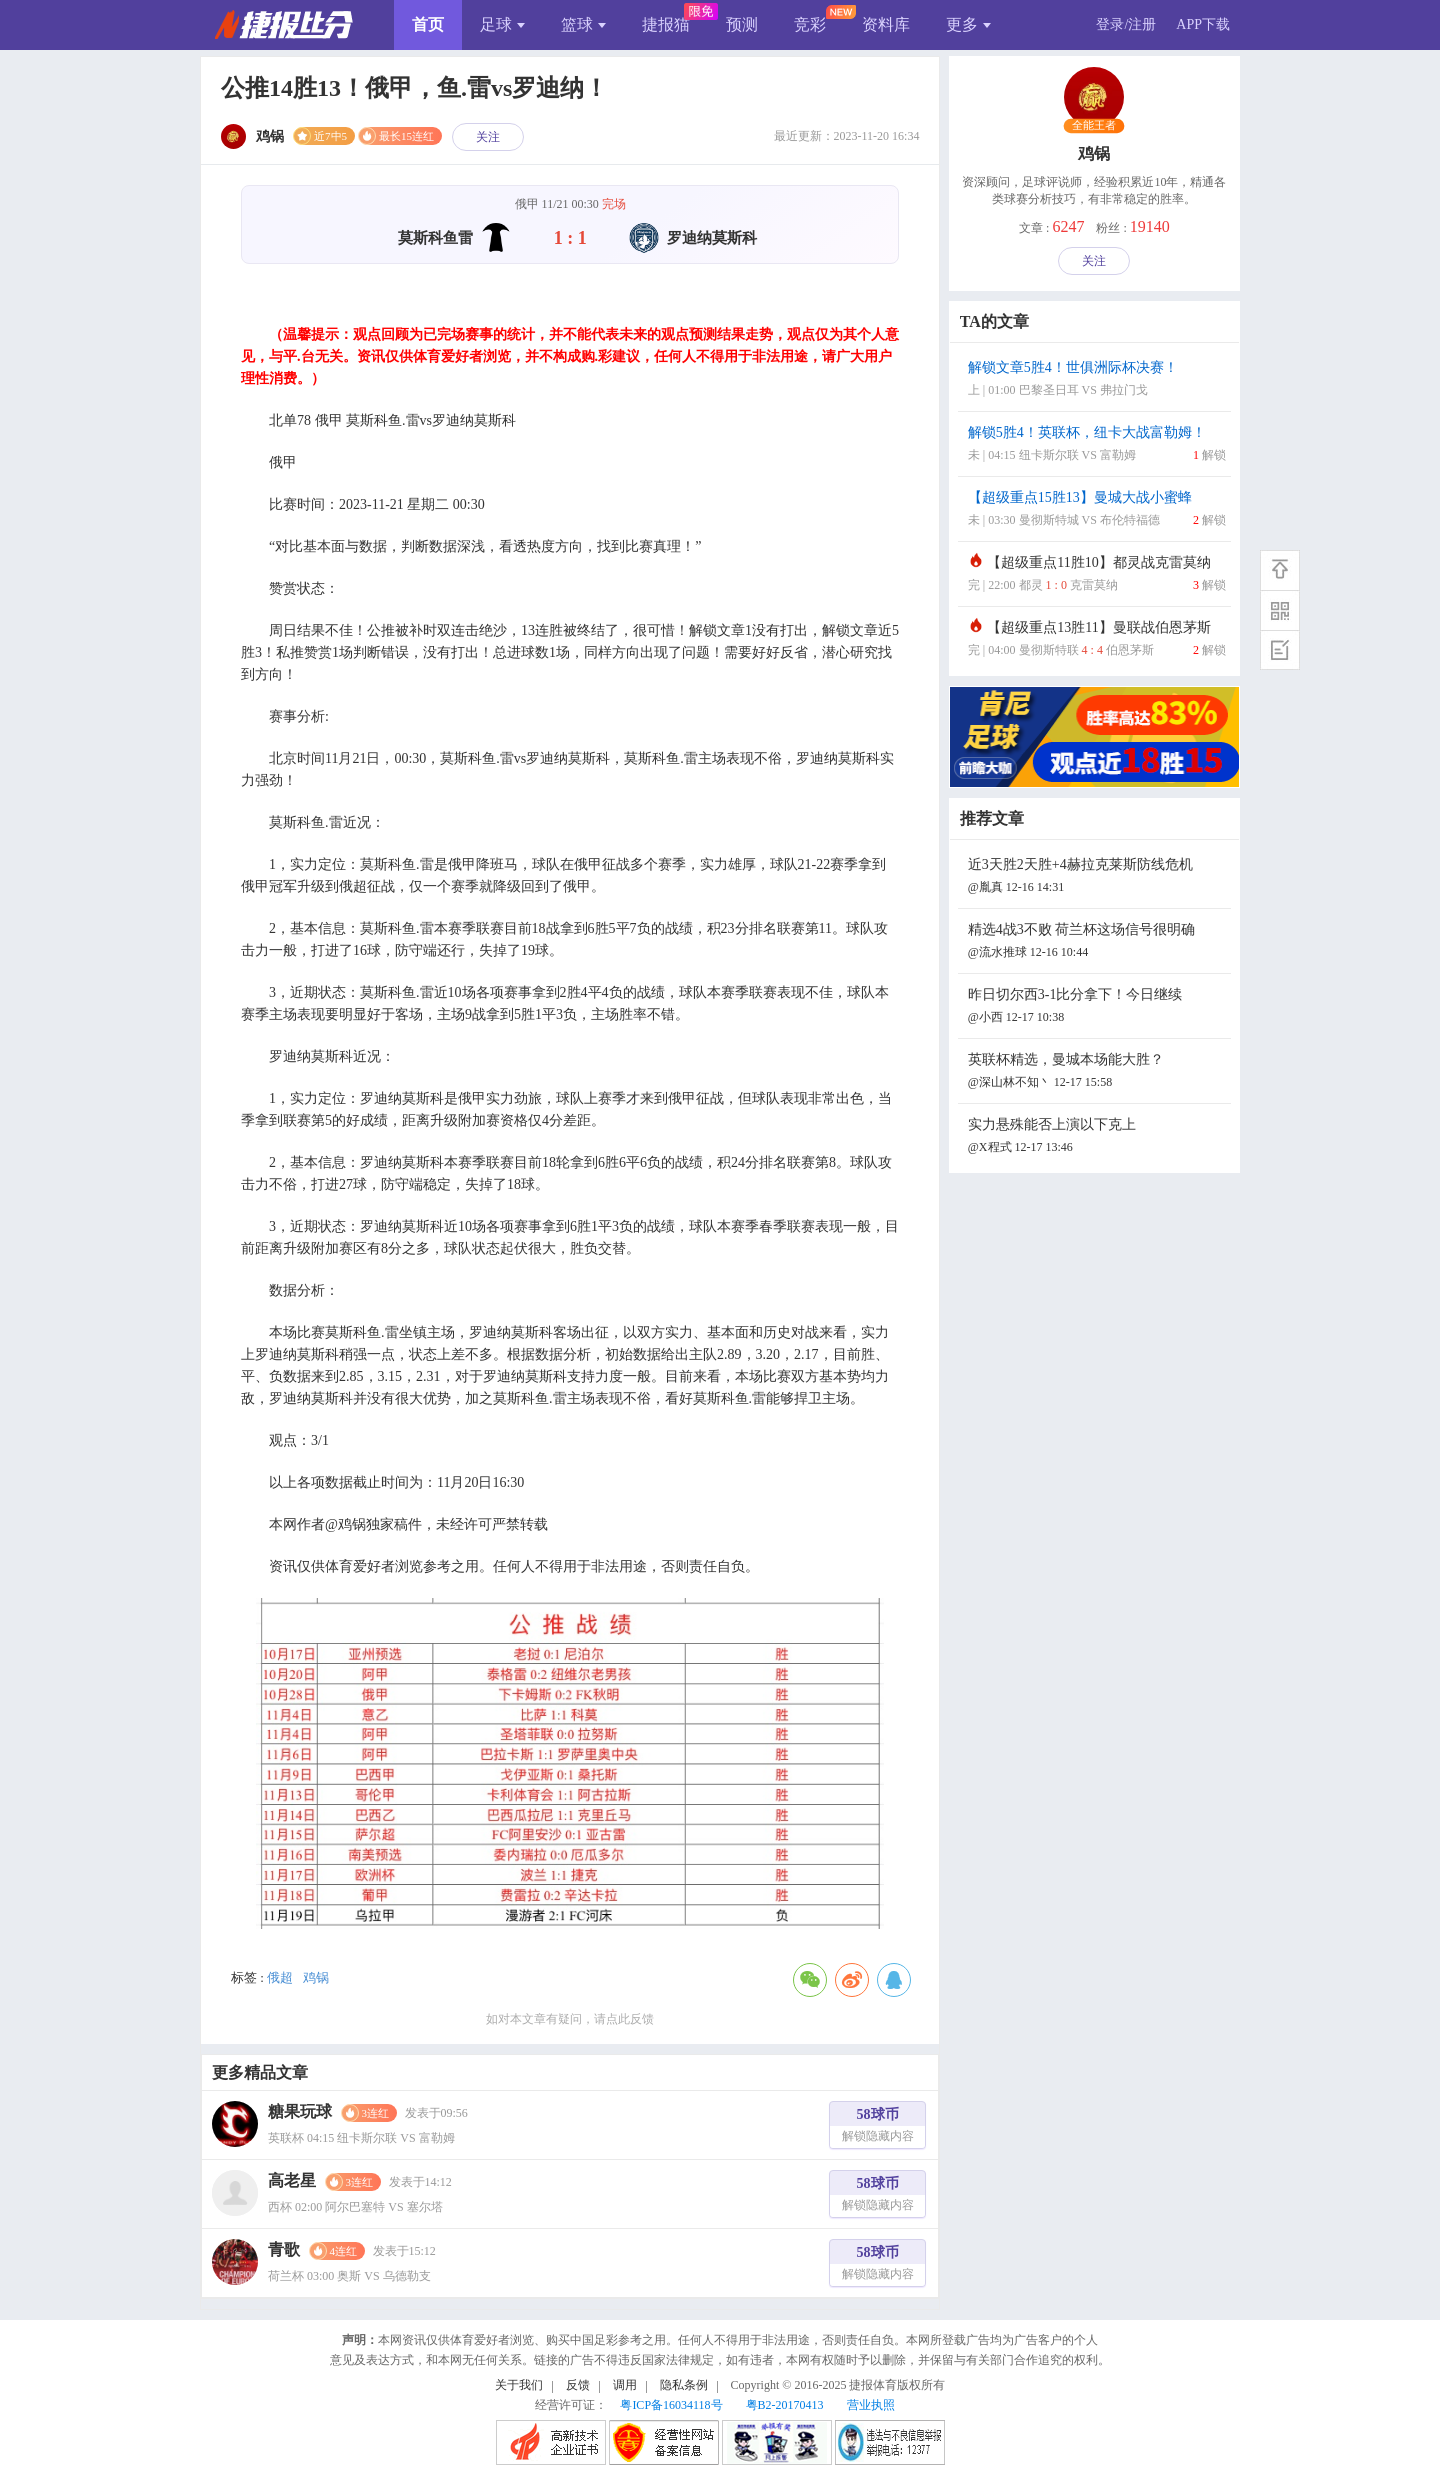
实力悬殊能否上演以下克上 (1097, 1137)
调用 (625, 2385)
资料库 (886, 24)
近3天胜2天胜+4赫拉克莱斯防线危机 (1097, 877)
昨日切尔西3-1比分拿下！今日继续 (1097, 1007)
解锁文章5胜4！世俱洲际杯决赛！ (1097, 380)
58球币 (878, 2127)
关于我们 (519, 2385)
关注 (488, 137)
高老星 (292, 2180)
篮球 (583, 24)
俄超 (280, 1977)
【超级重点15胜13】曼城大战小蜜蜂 (1097, 510)
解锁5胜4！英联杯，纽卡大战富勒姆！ (1097, 445)
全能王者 (1094, 126)
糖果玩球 (300, 2111)
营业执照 (871, 2405)
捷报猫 (666, 24)
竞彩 (810, 24)
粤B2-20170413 (785, 2405)
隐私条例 (684, 2385)
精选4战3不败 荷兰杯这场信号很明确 (1097, 942)
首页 (428, 24)
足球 (502, 24)
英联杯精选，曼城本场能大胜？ (1097, 1072)
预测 (742, 24)
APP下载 (1203, 24)
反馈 (578, 2385)
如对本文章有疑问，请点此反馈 (570, 2019)
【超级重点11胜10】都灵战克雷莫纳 (1097, 575)
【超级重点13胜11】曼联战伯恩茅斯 (1097, 640)
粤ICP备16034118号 (671, 2405)
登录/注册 (1126, 24)
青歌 (284, 2249)
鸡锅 (316, 1977)
